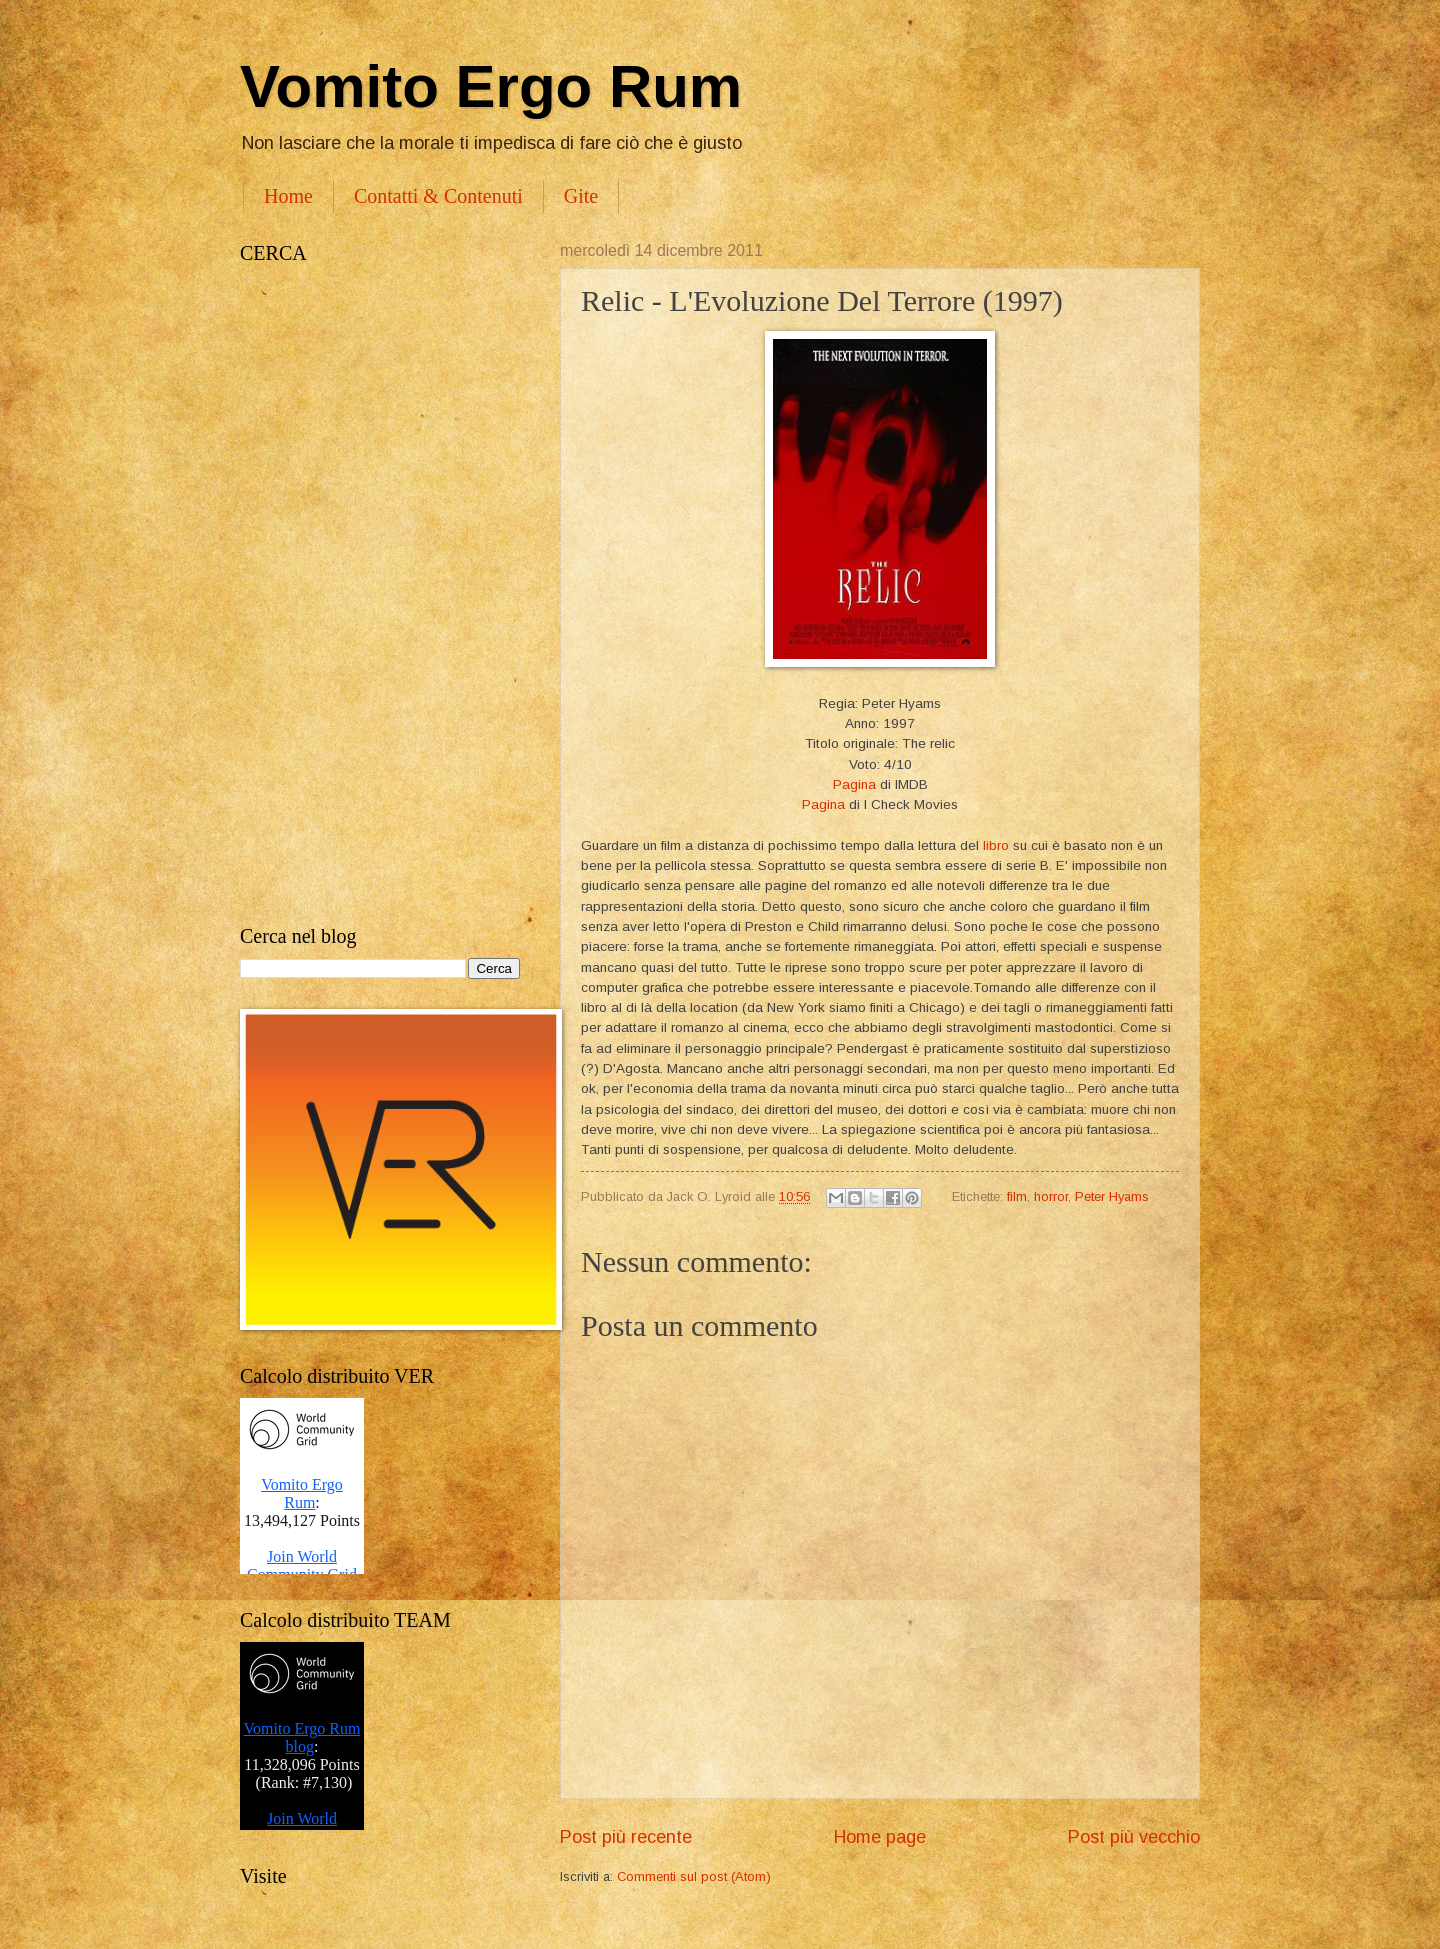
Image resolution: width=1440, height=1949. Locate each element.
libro (996, 845)
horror (1051, 1196)
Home (288, 196)
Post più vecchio (1134, 1837)
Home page (880, 1837)
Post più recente (626, 1837)
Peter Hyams (1112, 1196)
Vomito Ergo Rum (491, 86)
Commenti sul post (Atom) (694, 1876)
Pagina (854, 784)
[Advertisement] (380, 595)
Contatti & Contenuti (438, 196)
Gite (581, 196)
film (1017, 1196)
